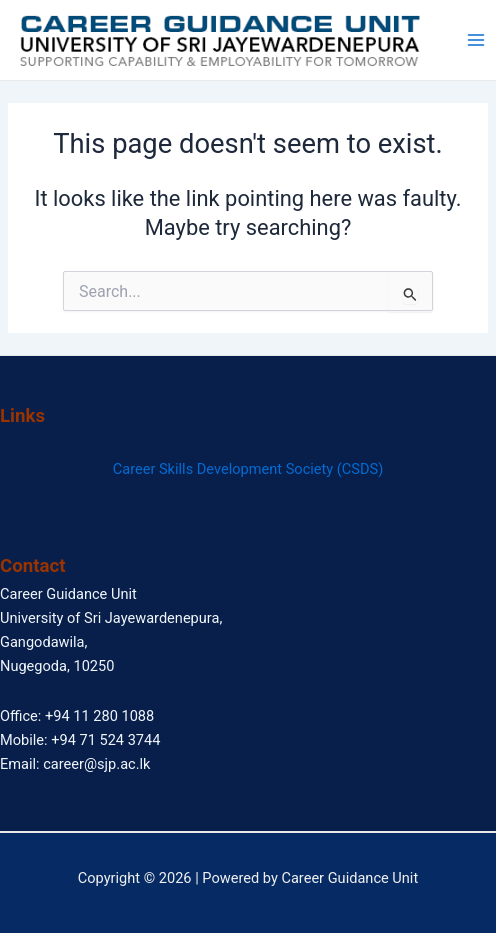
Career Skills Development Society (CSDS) (248, 469)
